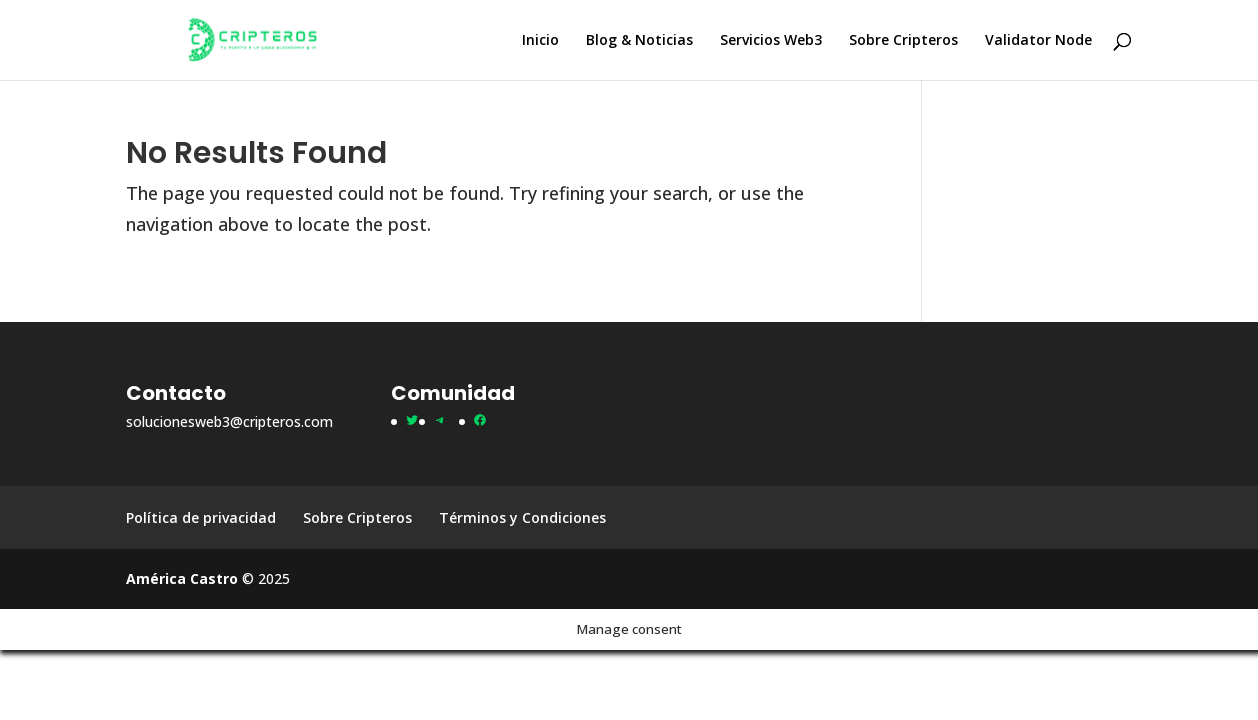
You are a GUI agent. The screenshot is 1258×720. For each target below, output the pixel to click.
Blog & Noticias (639, 41)
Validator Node (1038, 41)
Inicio (540, 41)
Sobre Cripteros (903, 41)
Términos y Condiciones (522, 517)
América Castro (182, 578)
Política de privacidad (201, 517)
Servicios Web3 (771, 41)
